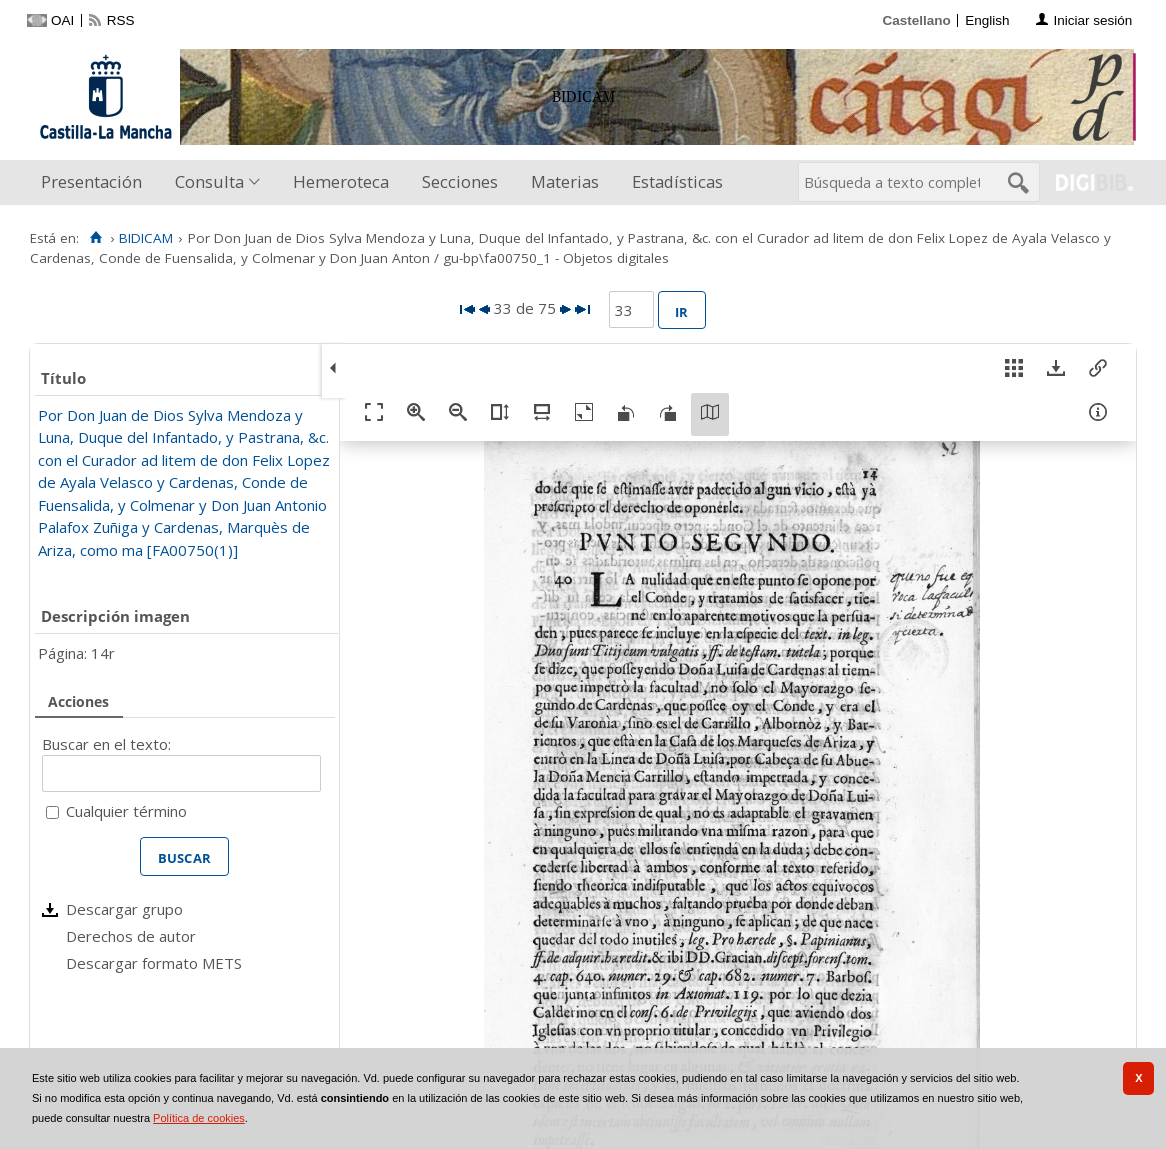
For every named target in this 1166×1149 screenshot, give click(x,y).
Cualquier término (126, 811)
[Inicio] (95, 238)
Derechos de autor (131, 936)
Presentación (91, 181)
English (987, 20)
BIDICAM (146, 238)
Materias (565, 181)
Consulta (209, 181)
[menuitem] (96, 182)
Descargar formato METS (154, 963)
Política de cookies (199, 1118)
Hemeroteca (341, 181)
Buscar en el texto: (106, 744)
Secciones (460, 181)
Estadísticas (677, 181)
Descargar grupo (124, 909)
